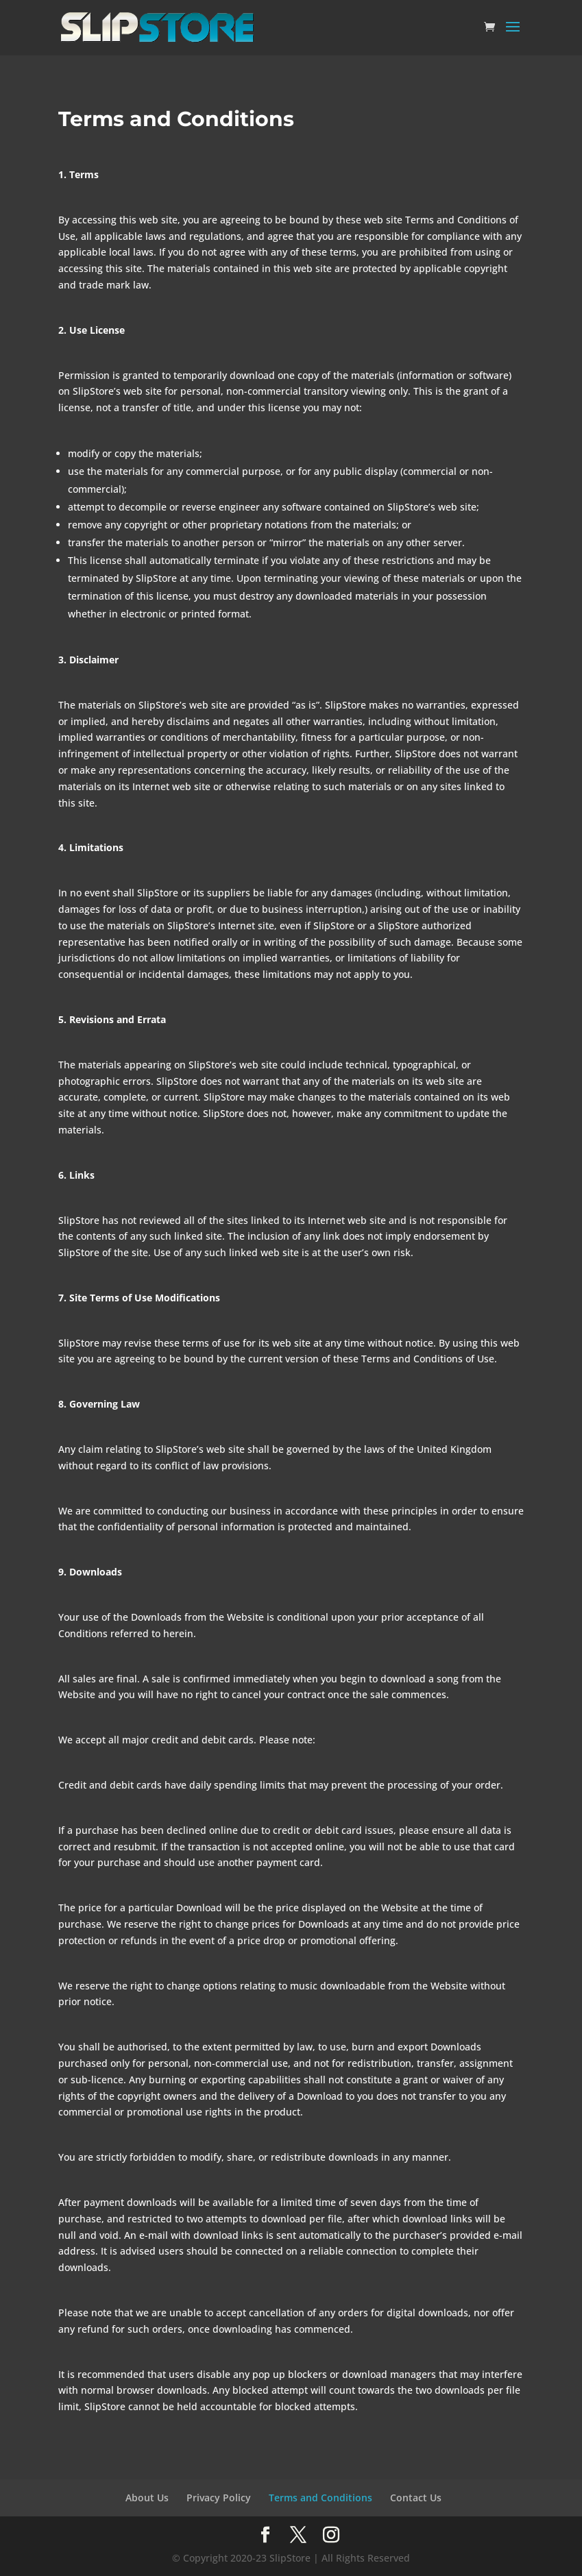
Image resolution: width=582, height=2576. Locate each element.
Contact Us (415, 2497)
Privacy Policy (218, 2497)
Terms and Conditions (320, 2497)
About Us (147, 2497)
